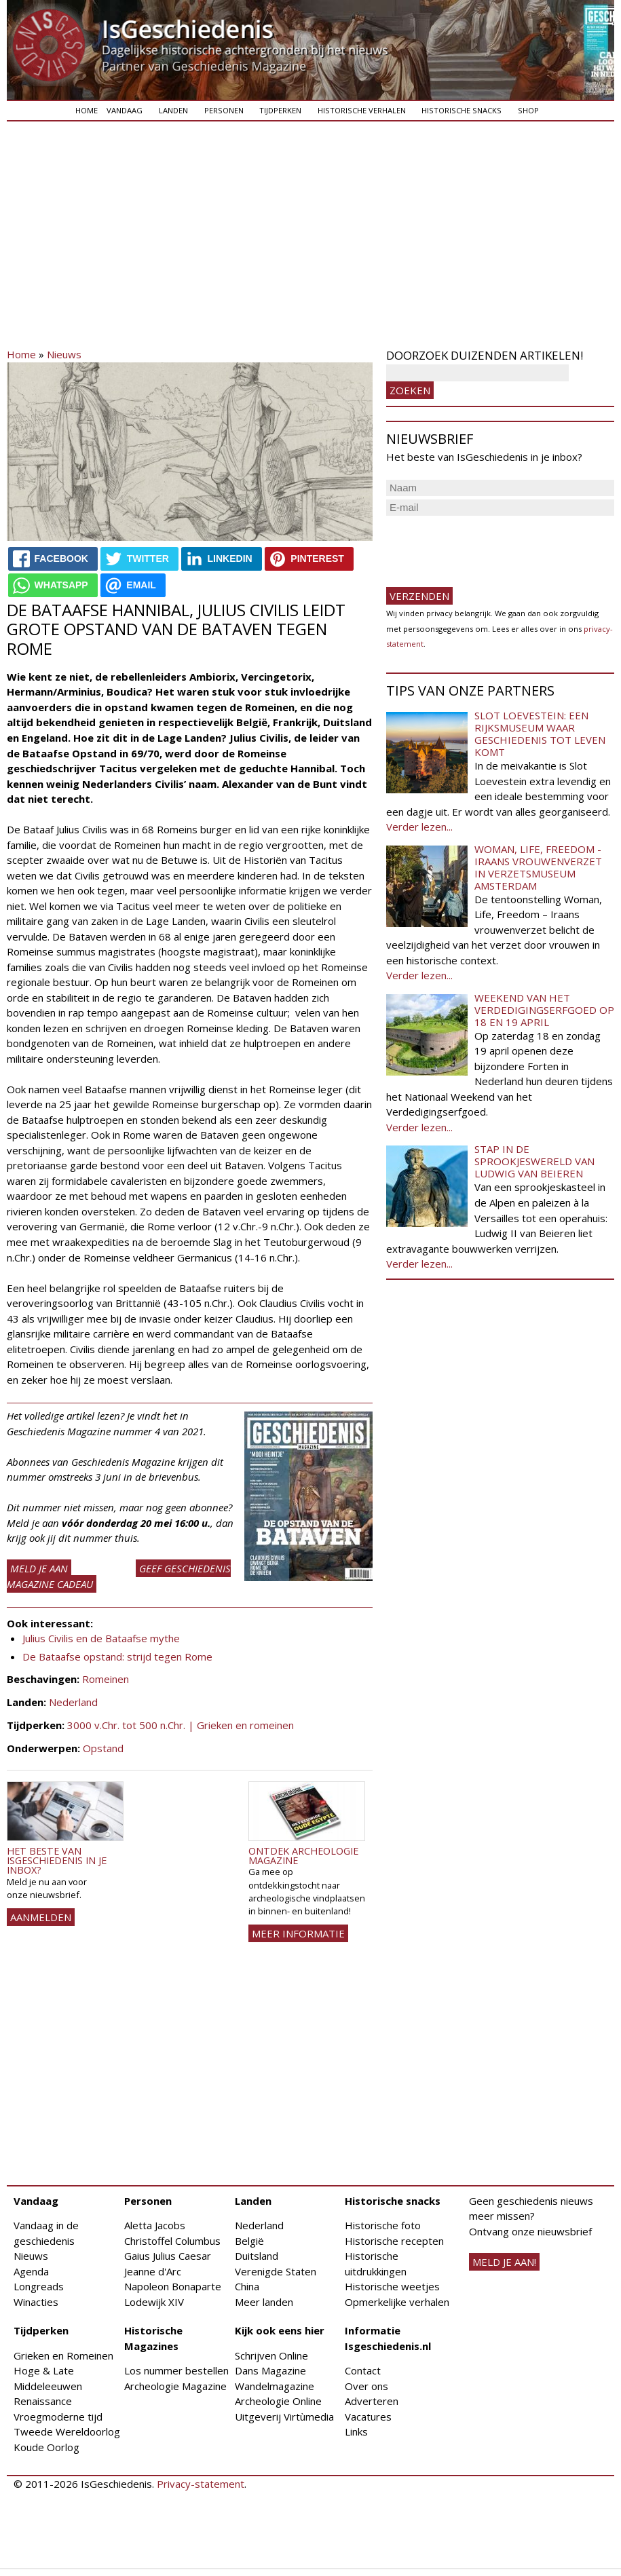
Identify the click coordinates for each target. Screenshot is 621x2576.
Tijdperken (280, 110)
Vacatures (368, 2416)
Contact (363, 2370)
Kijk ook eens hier (279, 2330)
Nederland (73, 1702)
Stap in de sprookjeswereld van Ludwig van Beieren (534, 1161)
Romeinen (105, 1679)
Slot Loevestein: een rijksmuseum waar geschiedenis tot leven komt (539, 733)
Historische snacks (461, 110)
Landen (173, 110)
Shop (528, 110)
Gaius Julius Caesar (167, 2255)
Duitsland (256, 2255)
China (247, 2286)
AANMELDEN (40, 1917)
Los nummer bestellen (176, 2370)
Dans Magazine (270, 2370)
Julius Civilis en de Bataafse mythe (101, 1638)
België (249, 2241)
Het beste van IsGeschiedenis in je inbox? (57, 1860)
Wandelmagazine (274, 2386)
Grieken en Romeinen (63, 2355)
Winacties (36, 2302)
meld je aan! (504, 2262)
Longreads (39, 2286)
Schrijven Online (271, 2355)
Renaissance (43, 2401)
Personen (224, 110)
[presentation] (489, 545)
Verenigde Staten (275, 2271)
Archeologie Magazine (175, 2386)
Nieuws (64, 354)
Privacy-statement (200, 2483)
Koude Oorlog (46, 2447)
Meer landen (264, 2302)
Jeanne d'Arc (152, 2271)
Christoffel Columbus (172, 2241)
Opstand (103, 1748)
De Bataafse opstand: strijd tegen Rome (117, 1656)
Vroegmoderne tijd (58, 2416)
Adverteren (371, 2401)
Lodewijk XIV (154, 2302)
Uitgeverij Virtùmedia (284, 2416)
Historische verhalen (362, 110)
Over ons (366, 2386)
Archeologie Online (278, 2401)
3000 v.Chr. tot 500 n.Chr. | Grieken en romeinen (180, 1725)
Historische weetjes (392, 2286)
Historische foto (383, 2225)
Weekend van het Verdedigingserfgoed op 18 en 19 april (544, 1010)
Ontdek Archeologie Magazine (303, 1855)
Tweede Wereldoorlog (67, 2431)
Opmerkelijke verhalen (397, 2302)
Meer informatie (298, 1933)
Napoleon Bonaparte (172, 2286)
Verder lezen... (419, 826)
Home (86, 110)
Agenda (31, 2271)
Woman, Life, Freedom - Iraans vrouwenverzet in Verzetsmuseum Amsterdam (538, 867)
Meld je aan (39, 1568)
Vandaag (125, 110)
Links (356, 2431)
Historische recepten (394, 2241)
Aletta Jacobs (154, 2225)
